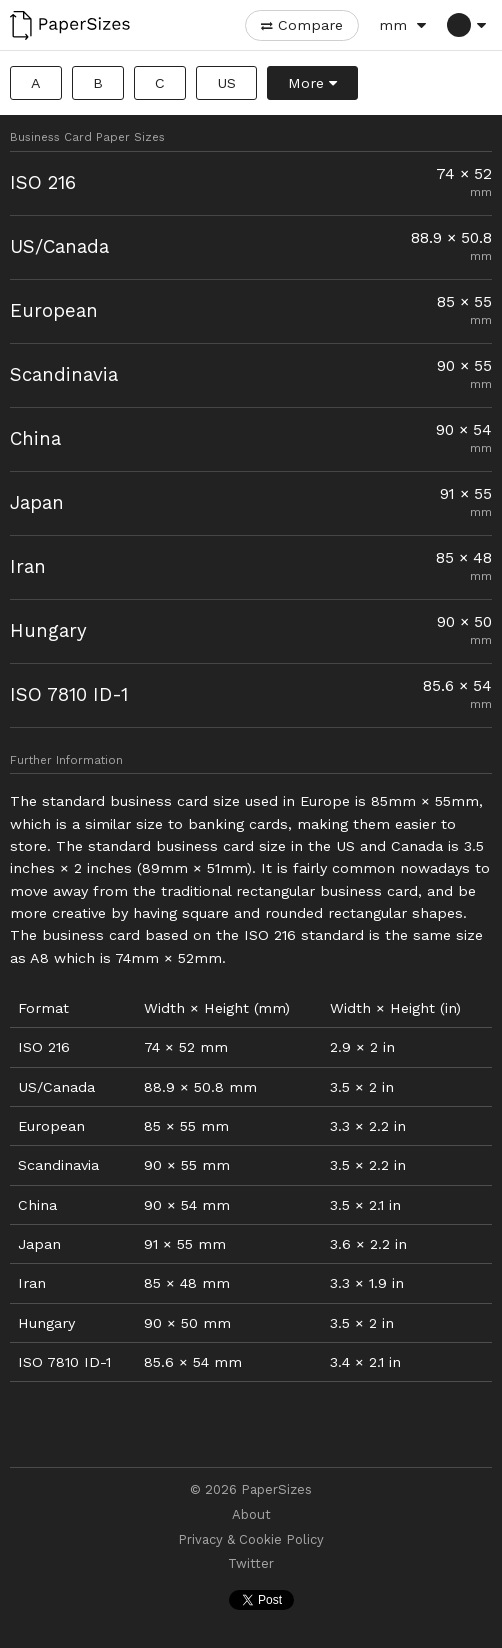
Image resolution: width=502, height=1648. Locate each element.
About (251, 1515)
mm (393, 25)
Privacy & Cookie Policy (251, 1540)
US (226, 83)
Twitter (251, 1564)
